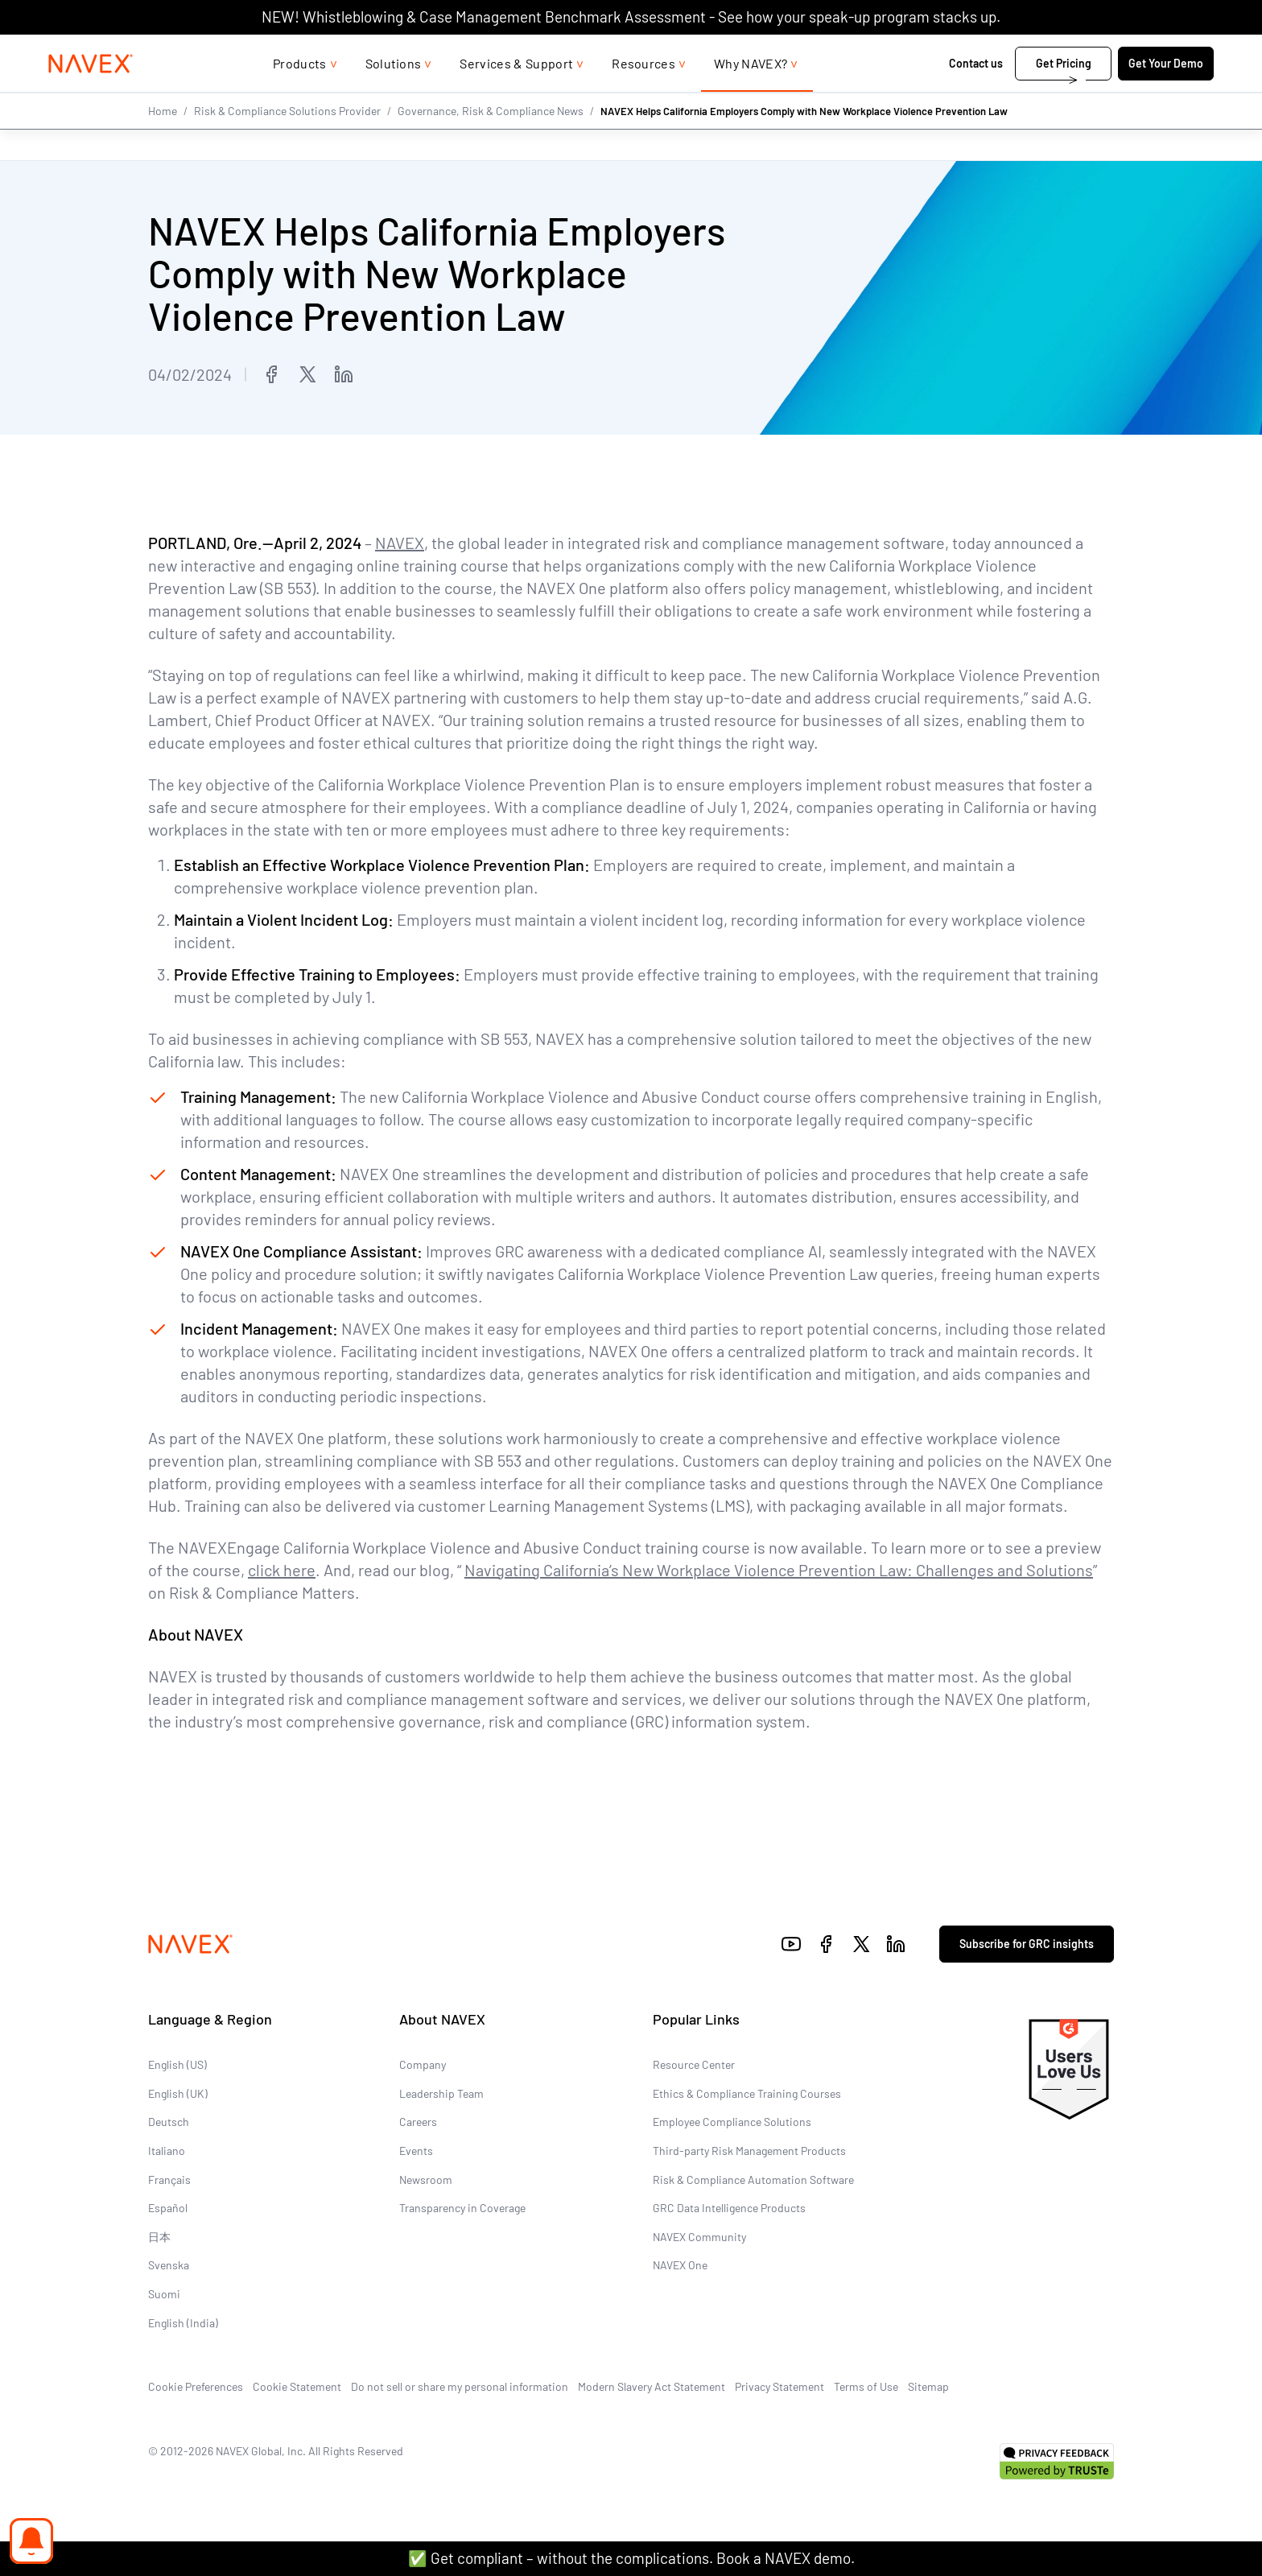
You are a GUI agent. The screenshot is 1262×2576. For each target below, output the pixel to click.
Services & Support (516, 95)
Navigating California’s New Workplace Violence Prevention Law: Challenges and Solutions (778, 1569)
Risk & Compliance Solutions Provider (287, 143)
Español (168, 2208)
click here (282, 1569)
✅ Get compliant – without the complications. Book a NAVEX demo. (631, 2558)
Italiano (166, 2150)
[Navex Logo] (142, 95)
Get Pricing (1012, 95)
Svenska (168, 2265)
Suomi (164, 2294)
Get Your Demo (1114, 95)
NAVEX (399, 542)
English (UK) (178, 2093)
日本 (159, 2237)
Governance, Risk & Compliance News (491, 143)
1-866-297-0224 (992, 50)
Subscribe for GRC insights (1026, 1944)
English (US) (177, 2064)
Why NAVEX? (750, 95)
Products (300, 95)
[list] (1110, 50)
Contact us (925, 95)
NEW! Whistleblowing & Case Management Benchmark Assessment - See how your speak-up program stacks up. (631, 16)
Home (162, 143)
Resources (643, 95)
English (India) (183, 2322)
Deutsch (168, 2121)
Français (169, 2179)
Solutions (393, 95)
